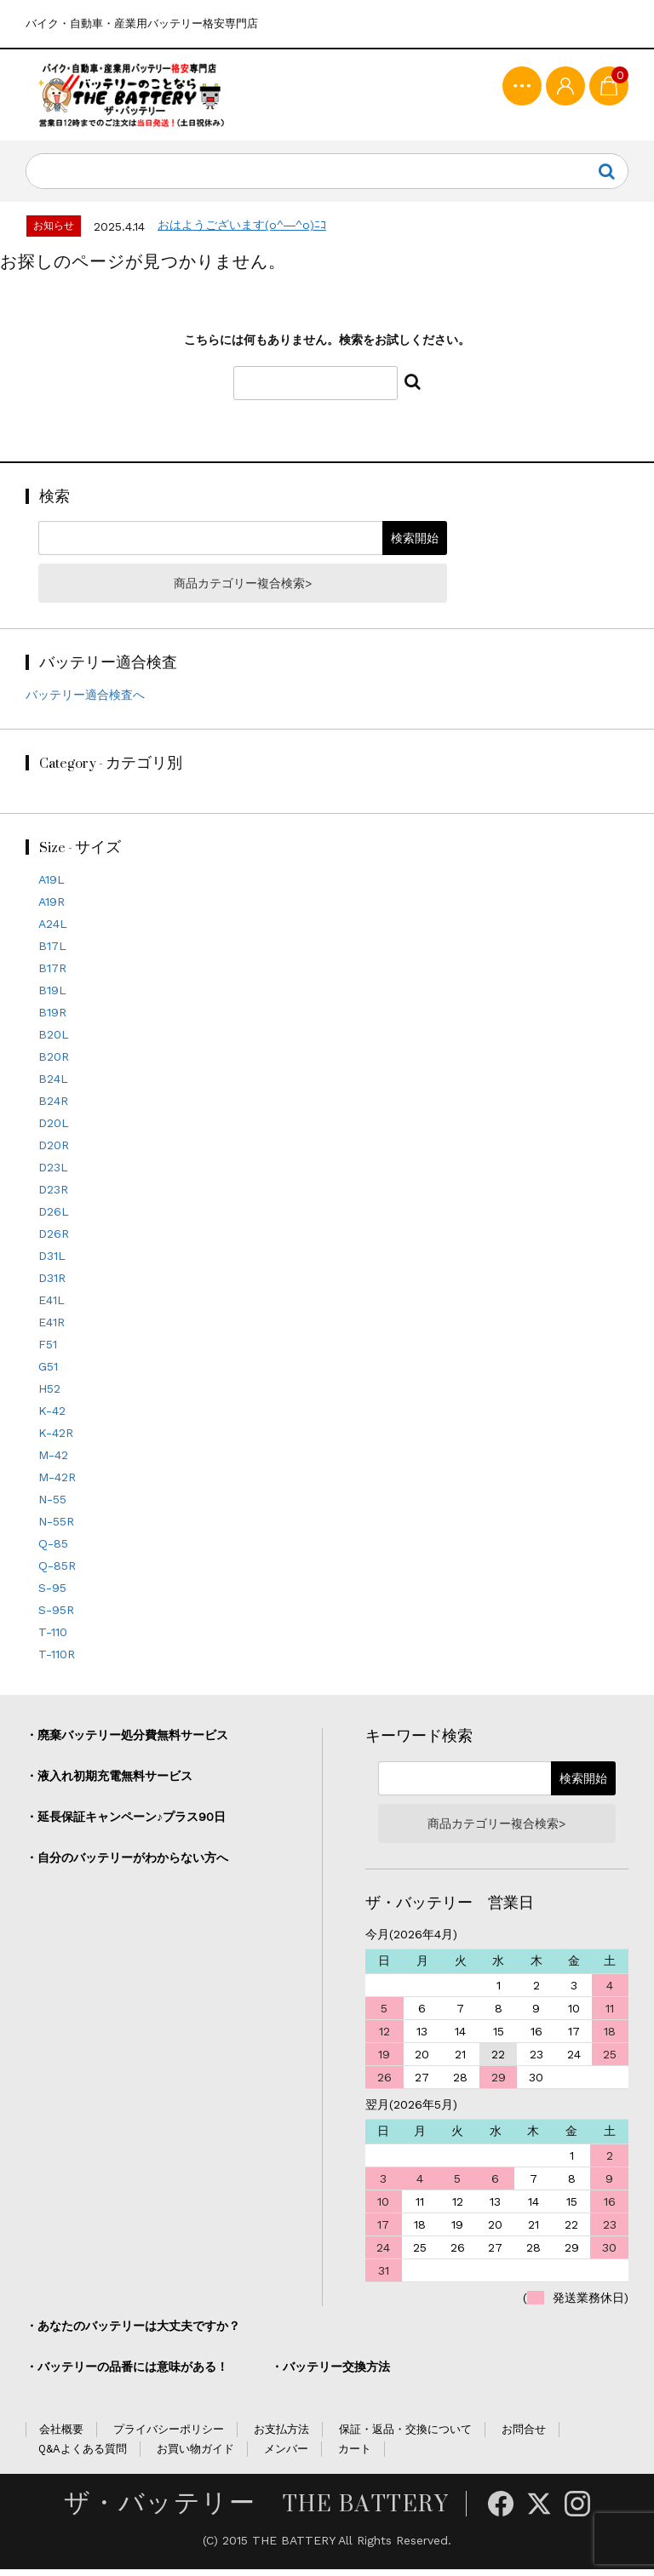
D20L (53, 1129)
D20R (53, 1151)
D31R (52, 1284)
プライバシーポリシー (168, 2435)
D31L (52, 1261)
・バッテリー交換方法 (330, 2372)
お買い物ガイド (195, 2454)
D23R (53, 1195)
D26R (53, 1239)
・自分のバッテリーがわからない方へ (127, 1864)
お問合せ (524, 2435)
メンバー (286, 2454)
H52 (49, 1394)
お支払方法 (281, 2435)
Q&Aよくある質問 (82, 2454)
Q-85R (57, 1571)
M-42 (53, 1461)
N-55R (56, 1527)
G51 (48, 1372)
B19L (52, 996)
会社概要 (61, 2435)
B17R (52, 974)
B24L (53, 1084)
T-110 (52, 1638)
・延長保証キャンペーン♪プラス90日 (126, 1823)
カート (354, 2454)
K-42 (52, 1416)
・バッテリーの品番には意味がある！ (127, 2372)
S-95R (56, 1616)
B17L (52, 952)
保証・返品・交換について (405, 2435)
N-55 (52, 1505)
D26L (53, 1217)
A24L (52, 929)
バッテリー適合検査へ (85, 700)
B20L (53, 1040)
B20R (53, 1062)
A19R (51, 907)
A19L (51, 885)
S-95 (52, 1593)
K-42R (55, 1438)
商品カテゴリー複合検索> (243, 590)
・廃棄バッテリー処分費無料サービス (127, 1742)
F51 (47, 1350)
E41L (51, 1306)
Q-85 (53, 1549)
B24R (53, 1106)
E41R (51, 1328)
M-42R (57, 1483)
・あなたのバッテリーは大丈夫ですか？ (133, 2331)
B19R (52, 1018)
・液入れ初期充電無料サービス (109, 1782)
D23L (53, 1173)
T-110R (56, 1660)
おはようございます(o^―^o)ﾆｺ (242, 231)
